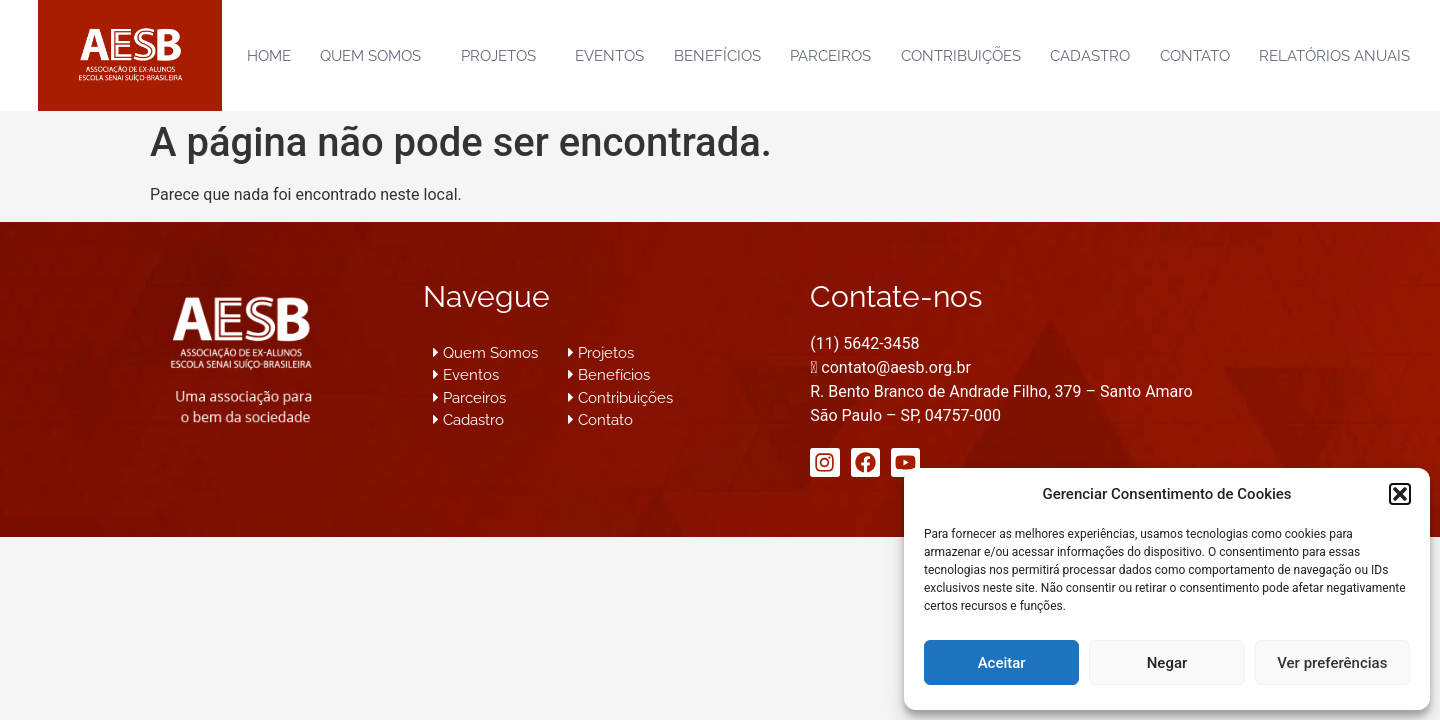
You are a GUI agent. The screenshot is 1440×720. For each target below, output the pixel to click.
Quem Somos (375, 56)
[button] (1400, 494)
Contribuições (961, 56)
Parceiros (830, 56)
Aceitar (1002, 663)
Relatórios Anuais (1334, 56)
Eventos (609, 56)
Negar (1167, 663)
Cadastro (1090, 56)
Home (269, 56)
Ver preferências (1332, 663)
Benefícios (717, 56)
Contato (1195, 56)
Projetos (503, 56)
